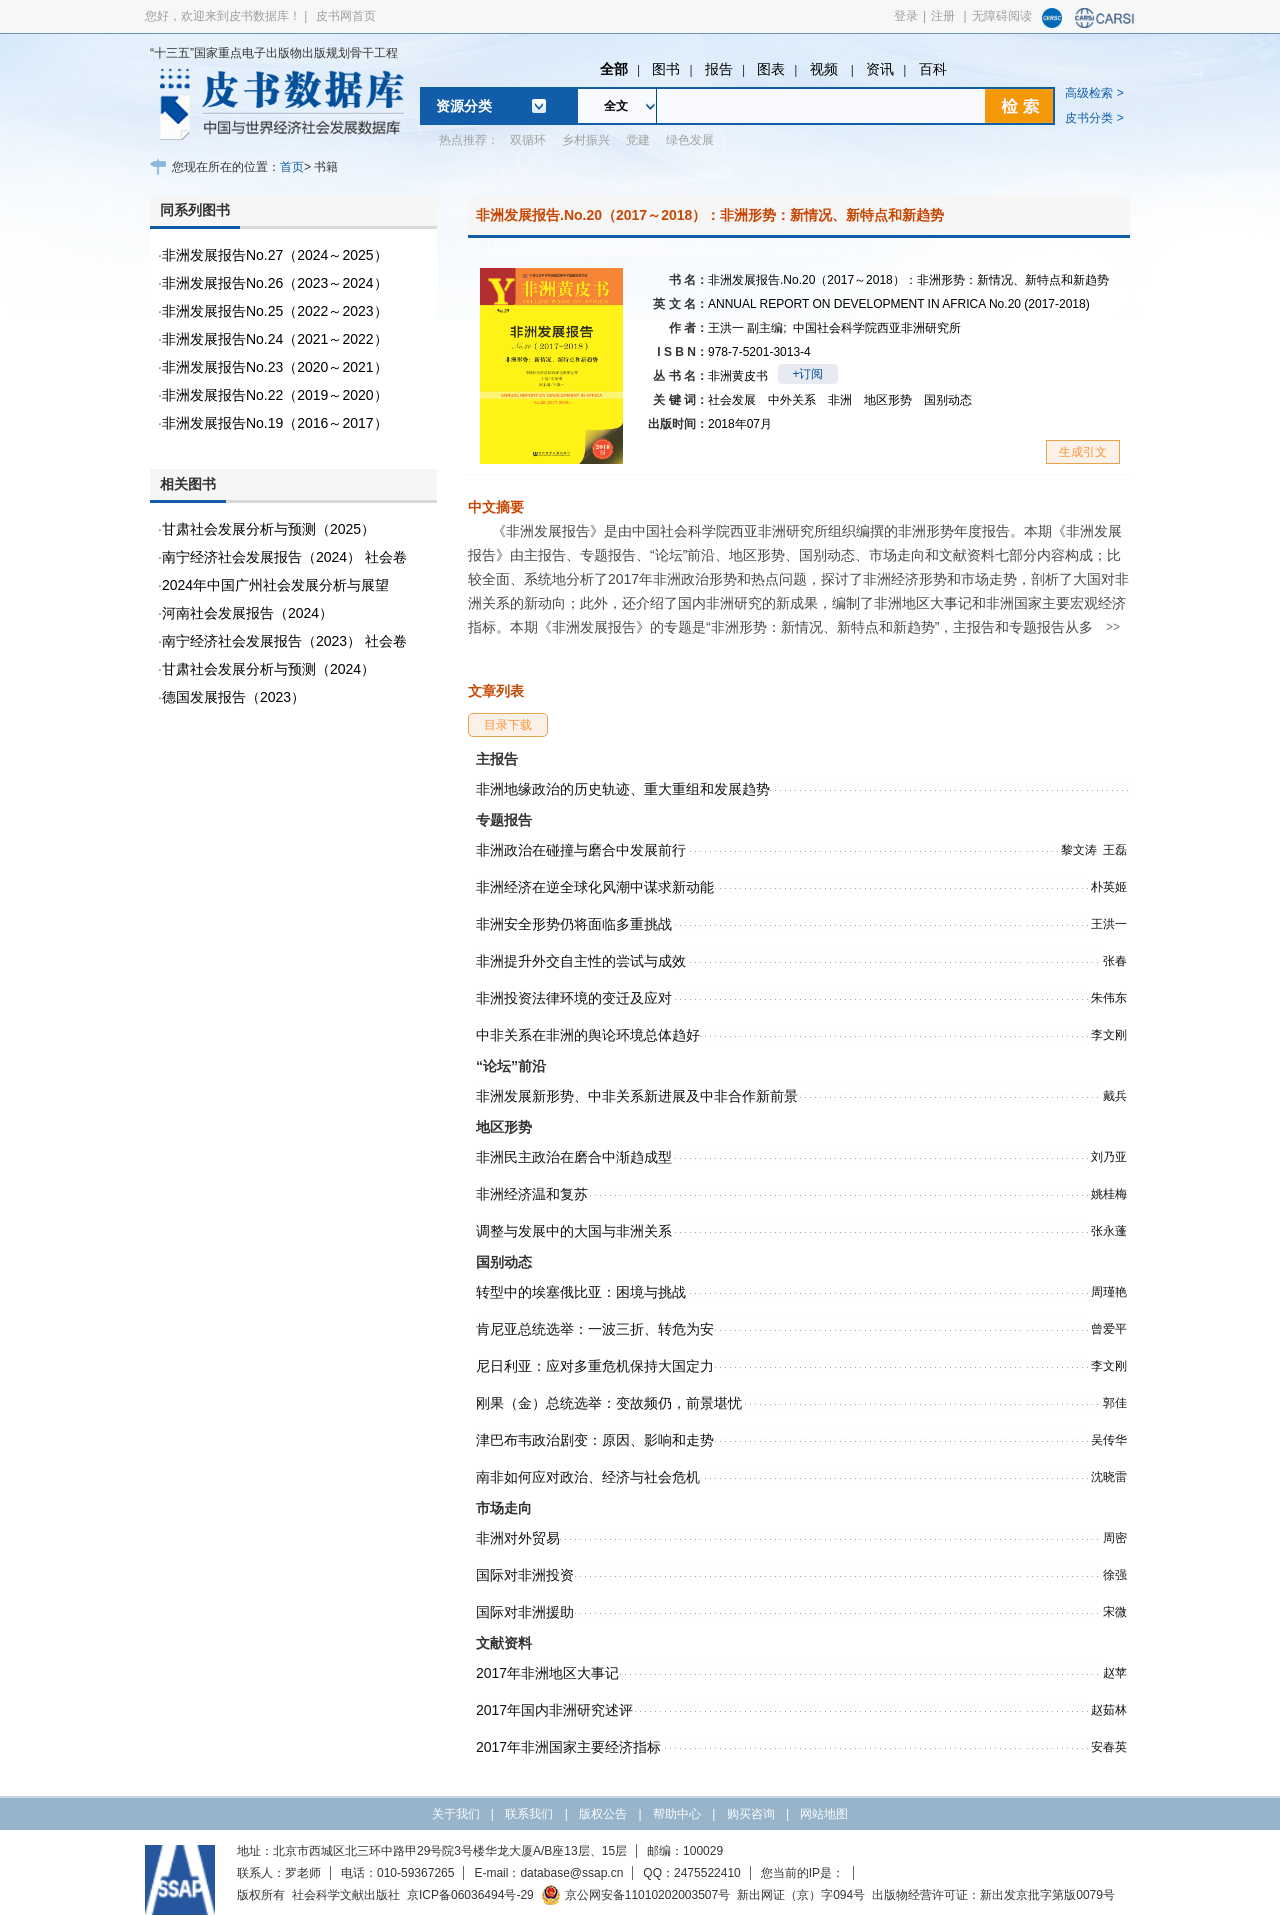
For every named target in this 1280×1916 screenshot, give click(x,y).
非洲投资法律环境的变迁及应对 (574, 998)
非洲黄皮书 (738, 376)
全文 (616, 106)
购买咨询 (751, 1814)
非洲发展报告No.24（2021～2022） (275, 339)
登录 (906, 16)
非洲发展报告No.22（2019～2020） (275, 395)
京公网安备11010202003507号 (635, 1895)
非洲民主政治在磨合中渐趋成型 (574, 1157)
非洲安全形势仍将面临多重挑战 (574, 924)
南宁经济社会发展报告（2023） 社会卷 (284, 641)
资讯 (880, 69)
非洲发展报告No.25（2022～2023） (275, 311)
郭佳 (1115, 1403)
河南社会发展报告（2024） (247, 613)
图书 (666, 69)
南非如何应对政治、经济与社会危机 (588, 1477)
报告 (719, 69)
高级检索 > (1094, 93)
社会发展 (732, 400)
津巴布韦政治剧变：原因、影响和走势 (595, 1440)
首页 (292, 167)
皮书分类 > (1094, 118)
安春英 (1109, 1747)
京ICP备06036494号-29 (470, 1895)
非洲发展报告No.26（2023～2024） (275, 283)
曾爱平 (1109, 1329)
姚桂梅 (1109, 1194)
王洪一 (747, 328)
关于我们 (456, 1814)
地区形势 (888, 400)
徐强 (1115, 1575)
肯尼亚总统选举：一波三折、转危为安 (595, 1329)
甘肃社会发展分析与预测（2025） (268, 529)
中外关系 (792, 400)
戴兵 (1115, 1096)
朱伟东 (1109, 998)
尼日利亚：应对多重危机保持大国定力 (595, 1366)
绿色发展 (690, 140)
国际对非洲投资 (525, 1575)
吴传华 (1109, 1440)
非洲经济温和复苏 (532, 1194)
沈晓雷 (1109, 1477)
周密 (1115, 1538)
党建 (638, 140)
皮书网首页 (346, 16)
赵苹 (1115, 1673)
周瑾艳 (1109, 1292)
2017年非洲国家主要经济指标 (568, 1747)
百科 (933, 69)
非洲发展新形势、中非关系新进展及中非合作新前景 (637, 1096)
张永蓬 (1109, 1231)
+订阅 (807, 374)
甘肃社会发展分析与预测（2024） (268, 669)
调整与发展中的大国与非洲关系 (574, 1231)
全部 (614, 69)
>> (1113, 627)
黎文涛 (1079, 850)
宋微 (1115, 1612)
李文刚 (1109, 1035)
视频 (826, 69)
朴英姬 (1109, 887)
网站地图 (824, 1814)
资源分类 (464, 106)
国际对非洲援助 (525, 1612)
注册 (943, 16)
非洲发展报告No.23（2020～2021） (275, 367)
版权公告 (603, 1814)
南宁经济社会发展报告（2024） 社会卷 (284, 557)
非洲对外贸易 (518, 1538)
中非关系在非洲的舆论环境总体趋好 (588, 1035)
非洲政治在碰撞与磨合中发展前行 (581, 850)
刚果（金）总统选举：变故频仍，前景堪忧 (609, 1403)
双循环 (528, 140)
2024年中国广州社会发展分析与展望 (275, 585)
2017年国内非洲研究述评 (554, 1710)
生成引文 (1083, 452)
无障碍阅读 (1002, 16)
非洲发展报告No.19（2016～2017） (275, 423)
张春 (1115, 961)
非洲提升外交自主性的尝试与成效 (581, 961)
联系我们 (529, 1814)
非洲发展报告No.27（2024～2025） (275, 255)
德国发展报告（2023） (233, 697)
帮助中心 (677, 1814)
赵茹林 (1109, 1710)
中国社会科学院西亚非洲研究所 (877, 328)
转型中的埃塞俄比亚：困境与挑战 (581, 1292)
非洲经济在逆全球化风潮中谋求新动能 (595, 887)
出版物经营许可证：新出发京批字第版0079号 (993, 1895)
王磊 (1115, 850)
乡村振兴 (586, 140)
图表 (771, 69)
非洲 (840, 400)
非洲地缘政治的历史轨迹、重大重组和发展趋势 (623, 789)
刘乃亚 (1109, 1157)
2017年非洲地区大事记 (547, 1673)
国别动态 (948, 400)
